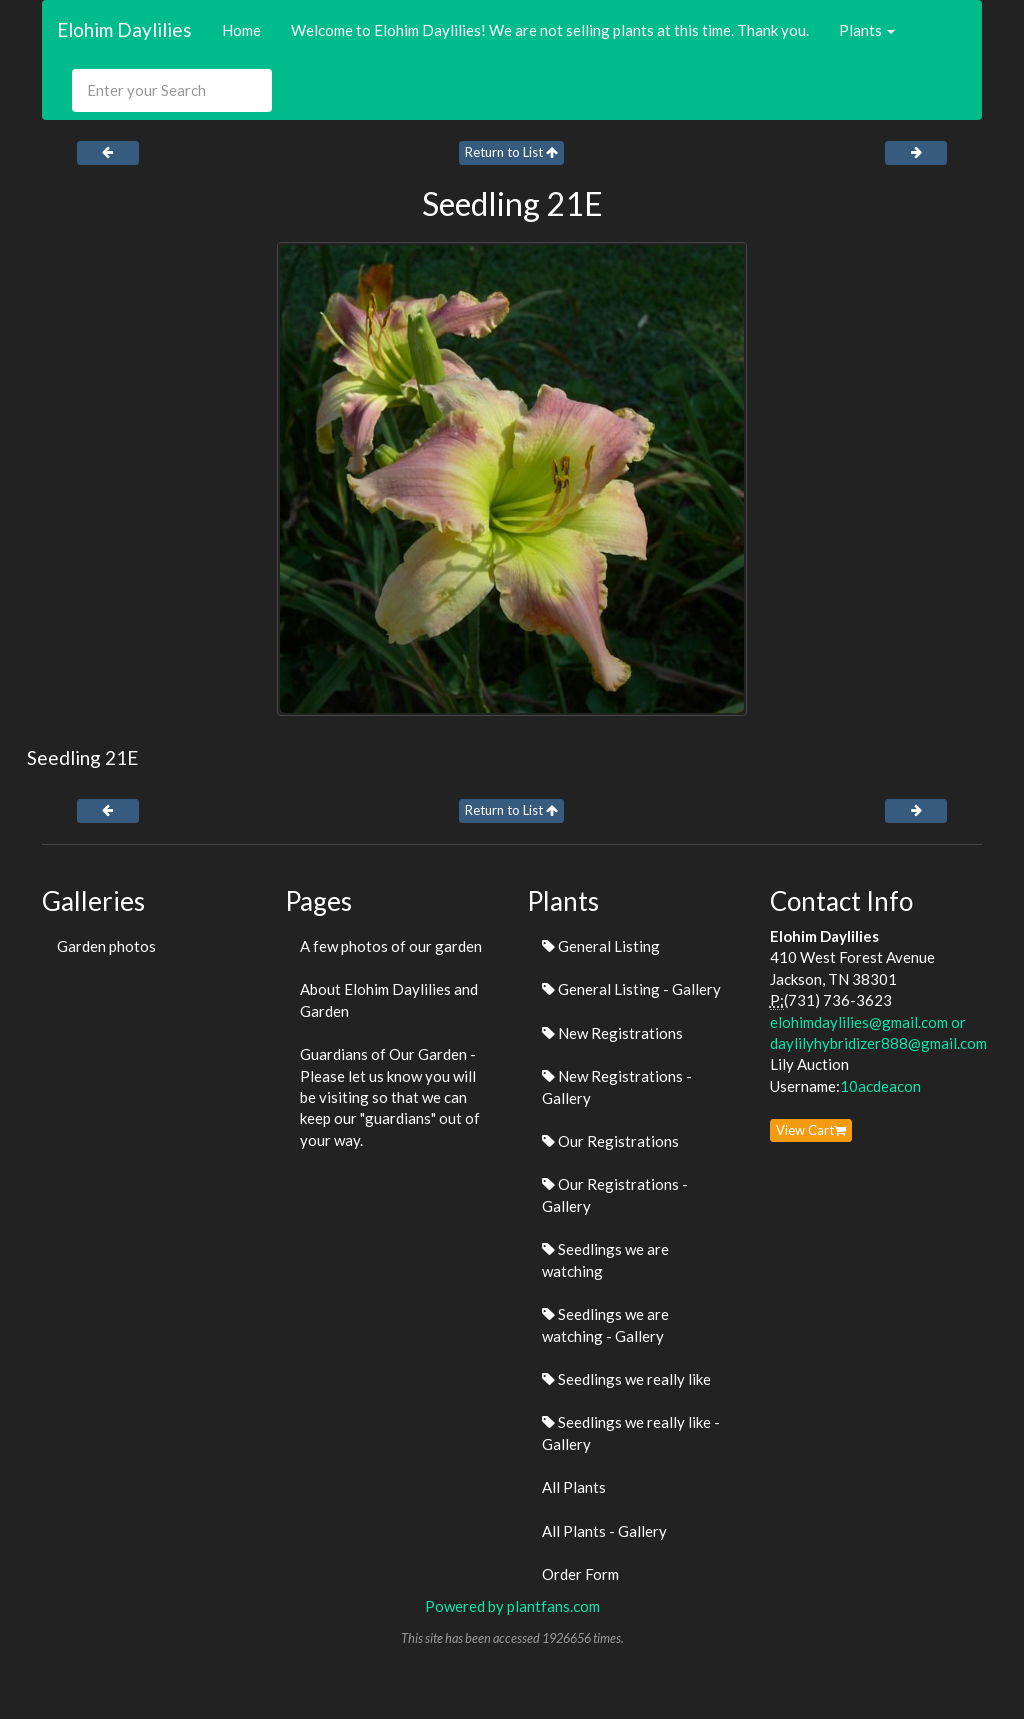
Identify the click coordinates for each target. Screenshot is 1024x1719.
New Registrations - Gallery (617, 1086)
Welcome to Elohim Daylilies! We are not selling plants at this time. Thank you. (550, 30)
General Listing (601, 946)
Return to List (511, 152)
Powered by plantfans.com (512, 1606)
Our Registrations (610, 1141)
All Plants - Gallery (604, 1531)
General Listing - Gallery (631, 989)
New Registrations (612, 1033)
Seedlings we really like (626, 1379)
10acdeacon (880, 1086)
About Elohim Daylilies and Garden (389, 999)
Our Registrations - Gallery (615, 1194)
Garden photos (106, 946)
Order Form (580, 1574)
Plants (867, 30)
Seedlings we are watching (605, 1259)
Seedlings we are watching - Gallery (605, 1324)
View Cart (811, 1130)
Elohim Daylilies (124, 29)
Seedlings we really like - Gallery (631, 1432)
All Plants (574, 1487)
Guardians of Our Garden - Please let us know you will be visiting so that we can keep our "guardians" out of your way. (390, 1097)
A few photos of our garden (391, 946)
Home (241, 30)
